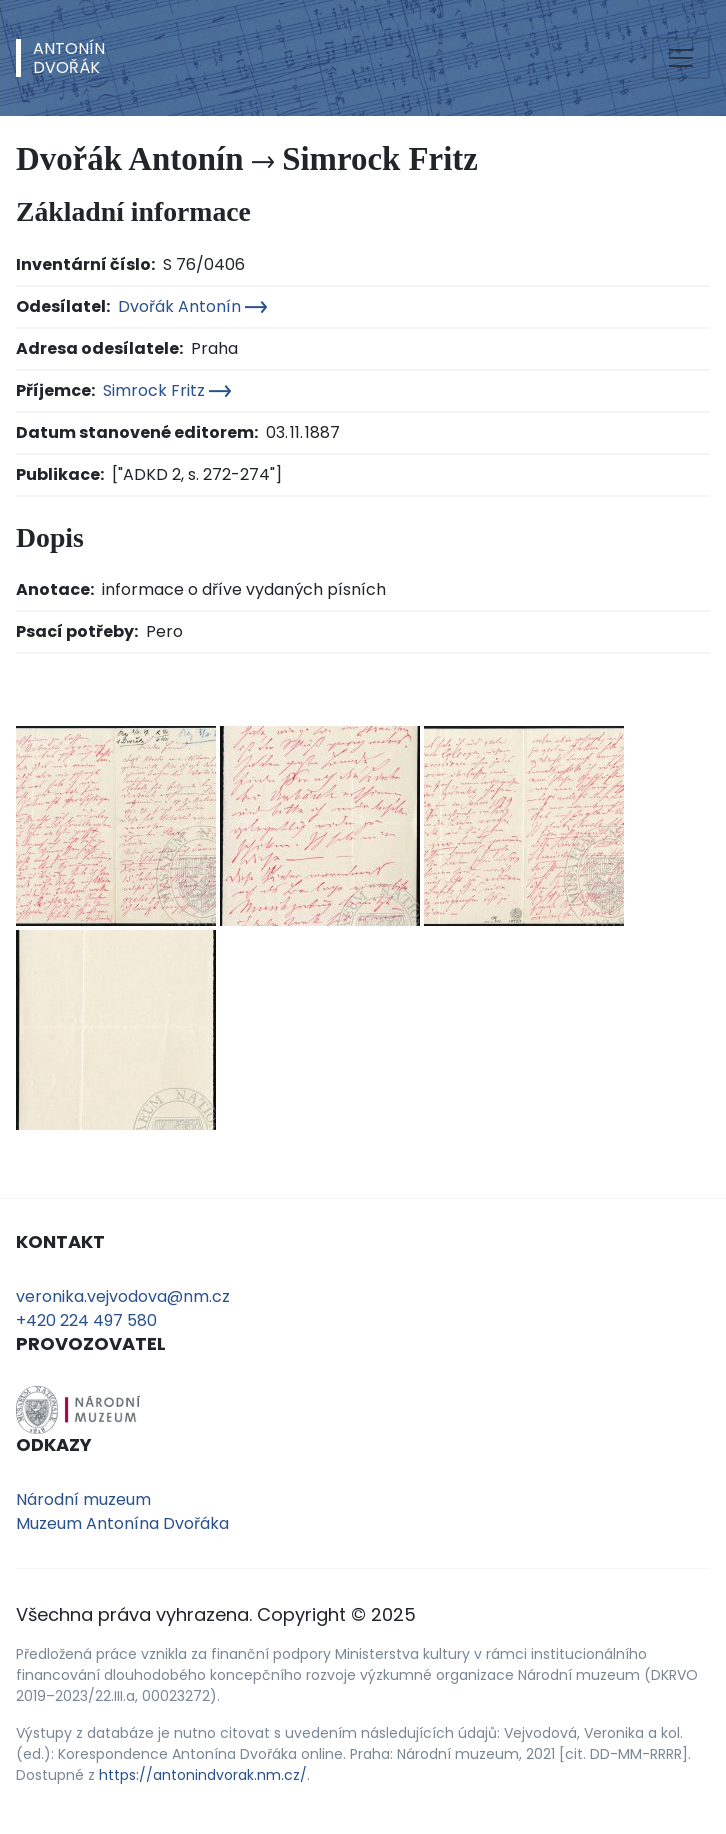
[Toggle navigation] (681, 58)
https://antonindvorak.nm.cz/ (203, 1775)
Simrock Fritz (167, 390)
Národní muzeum (83, 1499)
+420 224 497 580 (86, 1320)
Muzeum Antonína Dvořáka (122, 1523)
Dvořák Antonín (192, 306)
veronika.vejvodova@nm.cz (123, 1296)
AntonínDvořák (69, 58)
